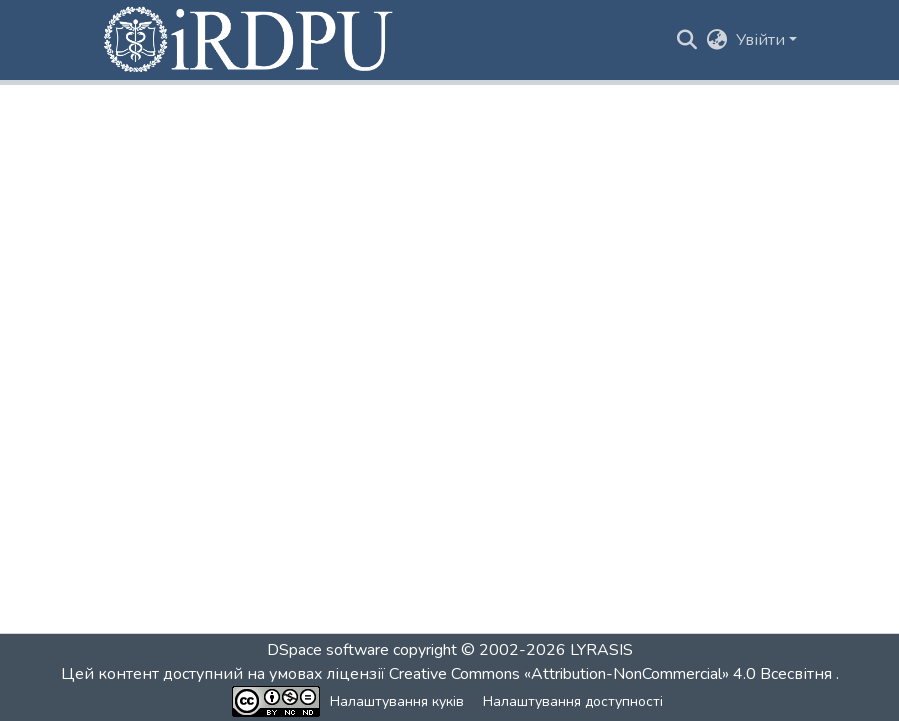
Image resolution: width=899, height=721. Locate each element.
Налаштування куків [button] (397, 701)
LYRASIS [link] (601, 650)
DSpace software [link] (328, 650)
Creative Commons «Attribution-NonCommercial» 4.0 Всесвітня (612, 674)
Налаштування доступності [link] (573, 701)
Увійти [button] (762, 40)
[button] (250, 40)
